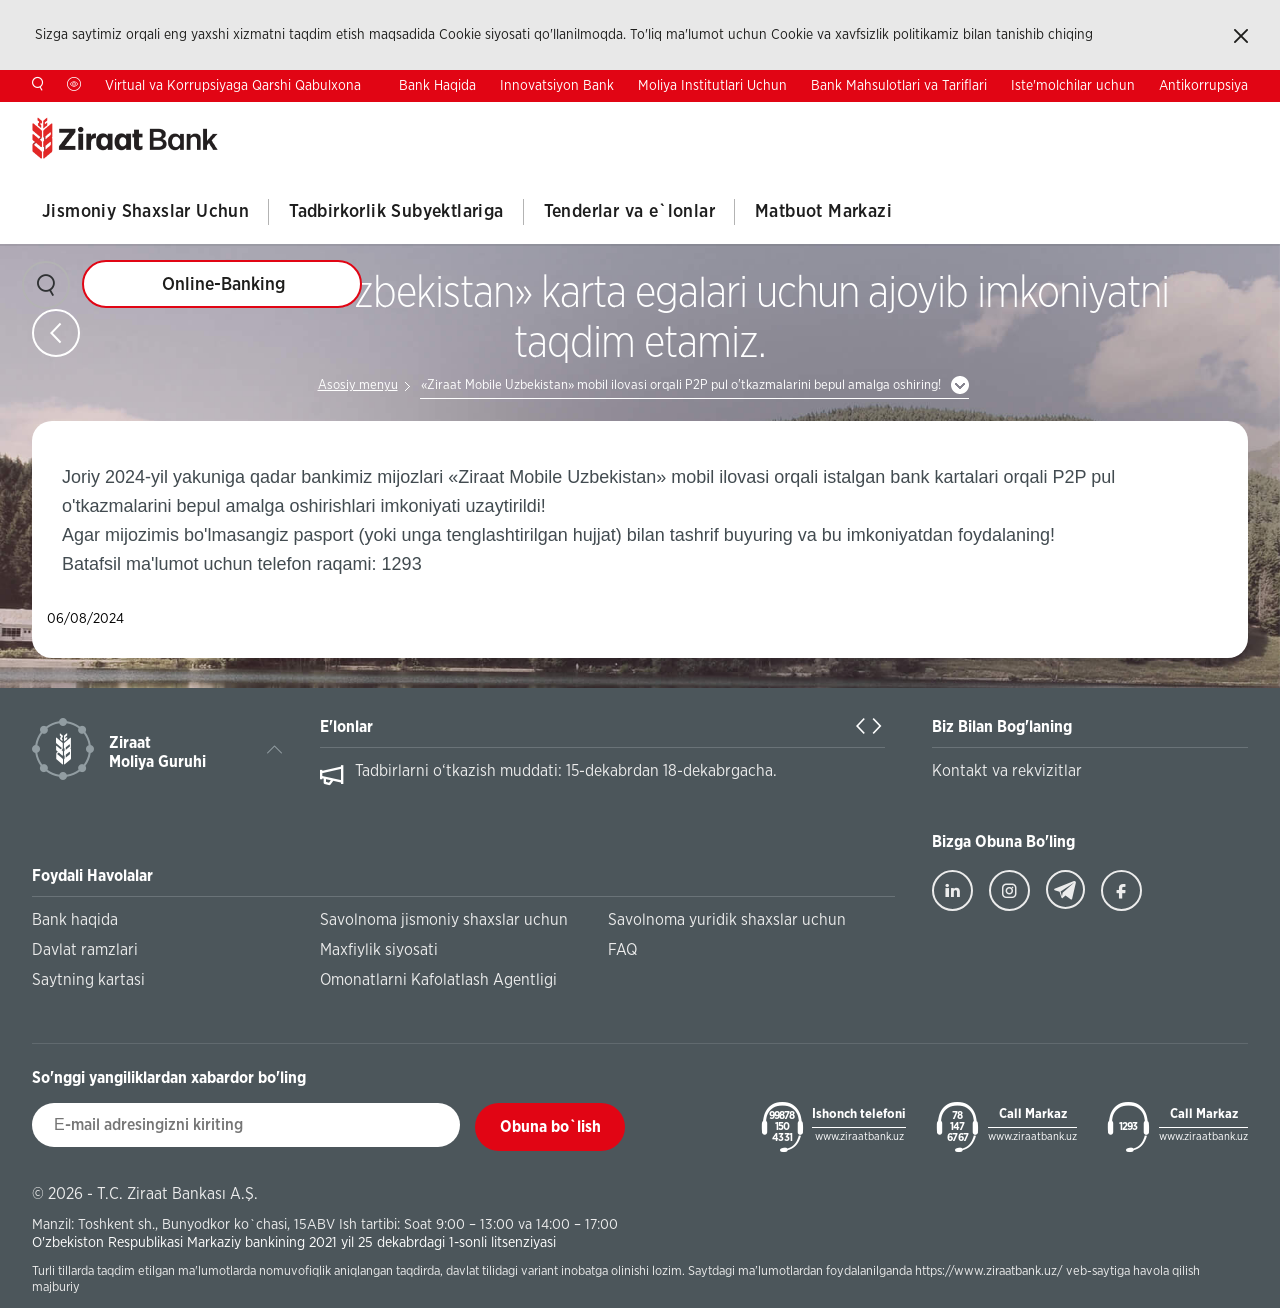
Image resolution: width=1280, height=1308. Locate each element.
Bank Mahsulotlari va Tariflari (899, 86)
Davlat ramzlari (85, 950)
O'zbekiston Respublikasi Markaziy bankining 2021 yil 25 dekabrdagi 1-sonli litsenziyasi (294, 1242)
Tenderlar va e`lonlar (629, 212)
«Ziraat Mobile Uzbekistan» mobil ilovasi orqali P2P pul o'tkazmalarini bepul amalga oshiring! (681, 385)
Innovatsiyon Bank (557, 86)
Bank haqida (75, 920)
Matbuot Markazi (823, 212)
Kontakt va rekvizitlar (1007, 771)
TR (1113, 117)
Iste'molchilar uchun (1073, 86)
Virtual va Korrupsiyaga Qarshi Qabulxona (233, 86)
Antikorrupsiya (1203, 86)
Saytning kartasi (88, 980)
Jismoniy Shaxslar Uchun (145, 212)
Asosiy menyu (358, 385)
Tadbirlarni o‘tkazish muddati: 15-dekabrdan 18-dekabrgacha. (566, 771)
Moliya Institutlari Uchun (712, 86)
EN (1176, 117)
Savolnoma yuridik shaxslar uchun (727, 920)
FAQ (622, 950)
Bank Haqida (437, 86)
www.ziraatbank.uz (859, 1136)
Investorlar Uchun (917, 118)
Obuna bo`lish (550, 1127)
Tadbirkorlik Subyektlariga (396, 212)
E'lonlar (346, 727)
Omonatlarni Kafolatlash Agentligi (438, 980)
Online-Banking (223, 285)
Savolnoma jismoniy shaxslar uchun (444, 920)
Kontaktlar (1028, 118)
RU (1239, 117)
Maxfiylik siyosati (379, 950)
